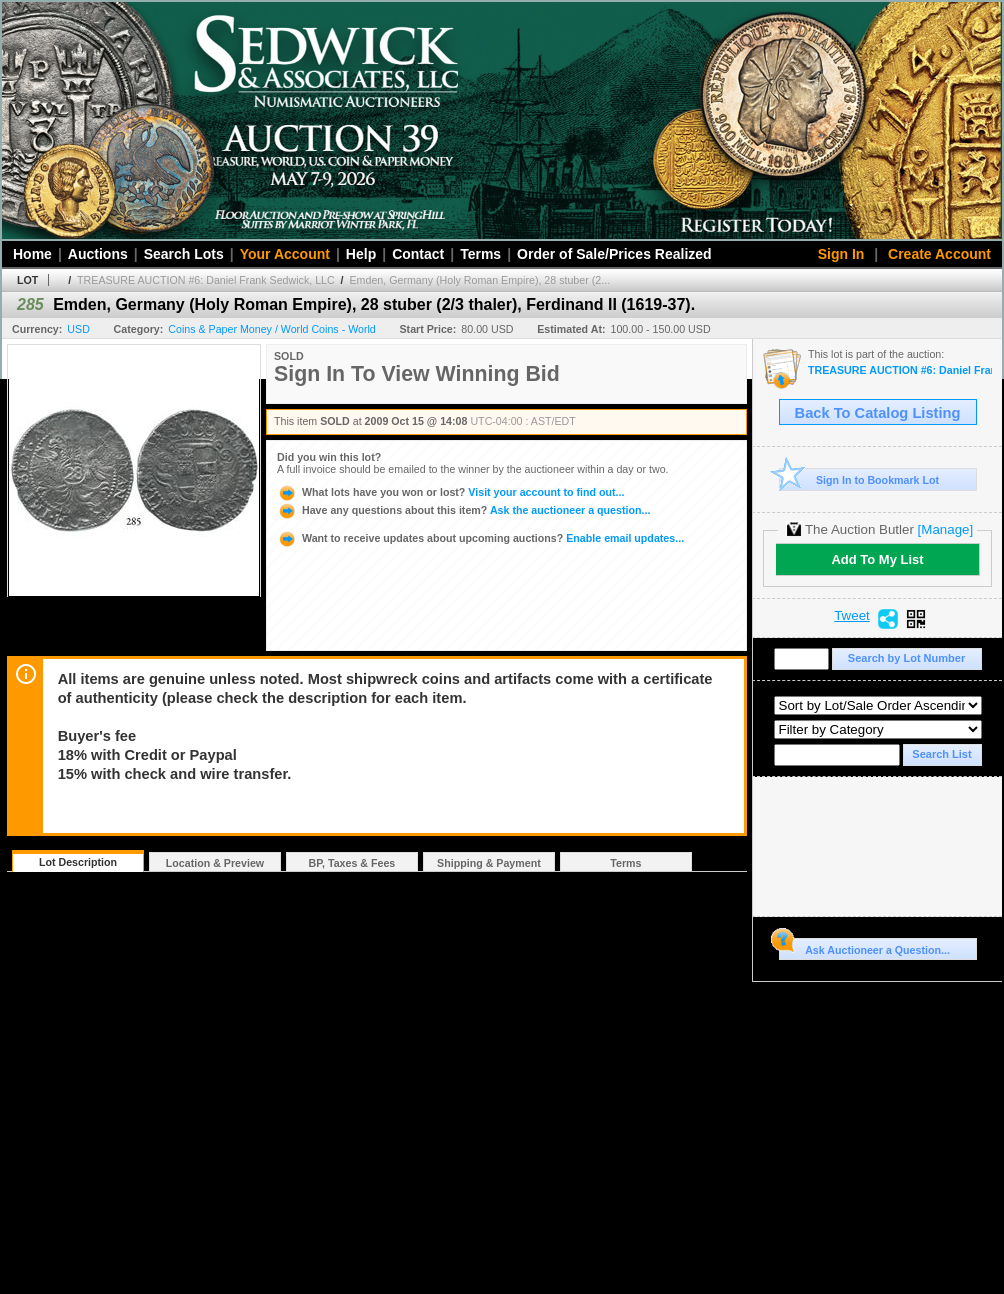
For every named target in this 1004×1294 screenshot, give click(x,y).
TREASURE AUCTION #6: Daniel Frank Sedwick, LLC (206, 280)
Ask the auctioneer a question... (463, 510)
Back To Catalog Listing (878, 413)
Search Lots (184, 254)
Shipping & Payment (489, 863)
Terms (480, 254)
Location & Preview (215, 863)
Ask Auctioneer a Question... (864, 947)
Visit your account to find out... (450, 492)
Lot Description (78, 862)
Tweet (852, 616)
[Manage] (945, 529)
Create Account (939, 254)
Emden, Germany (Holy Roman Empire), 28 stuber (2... (480, 280)
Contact (418, 254)
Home (32, 254)
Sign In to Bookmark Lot (859, 479)
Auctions (98, 254)
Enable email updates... (480, 538)
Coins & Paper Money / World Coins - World (271, 329)
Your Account (285, 254)
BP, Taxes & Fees (352, 863)
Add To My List (877, 559)
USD (78, 329)
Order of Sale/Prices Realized (614, 254)
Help (361, 254)
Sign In (841, 254)
